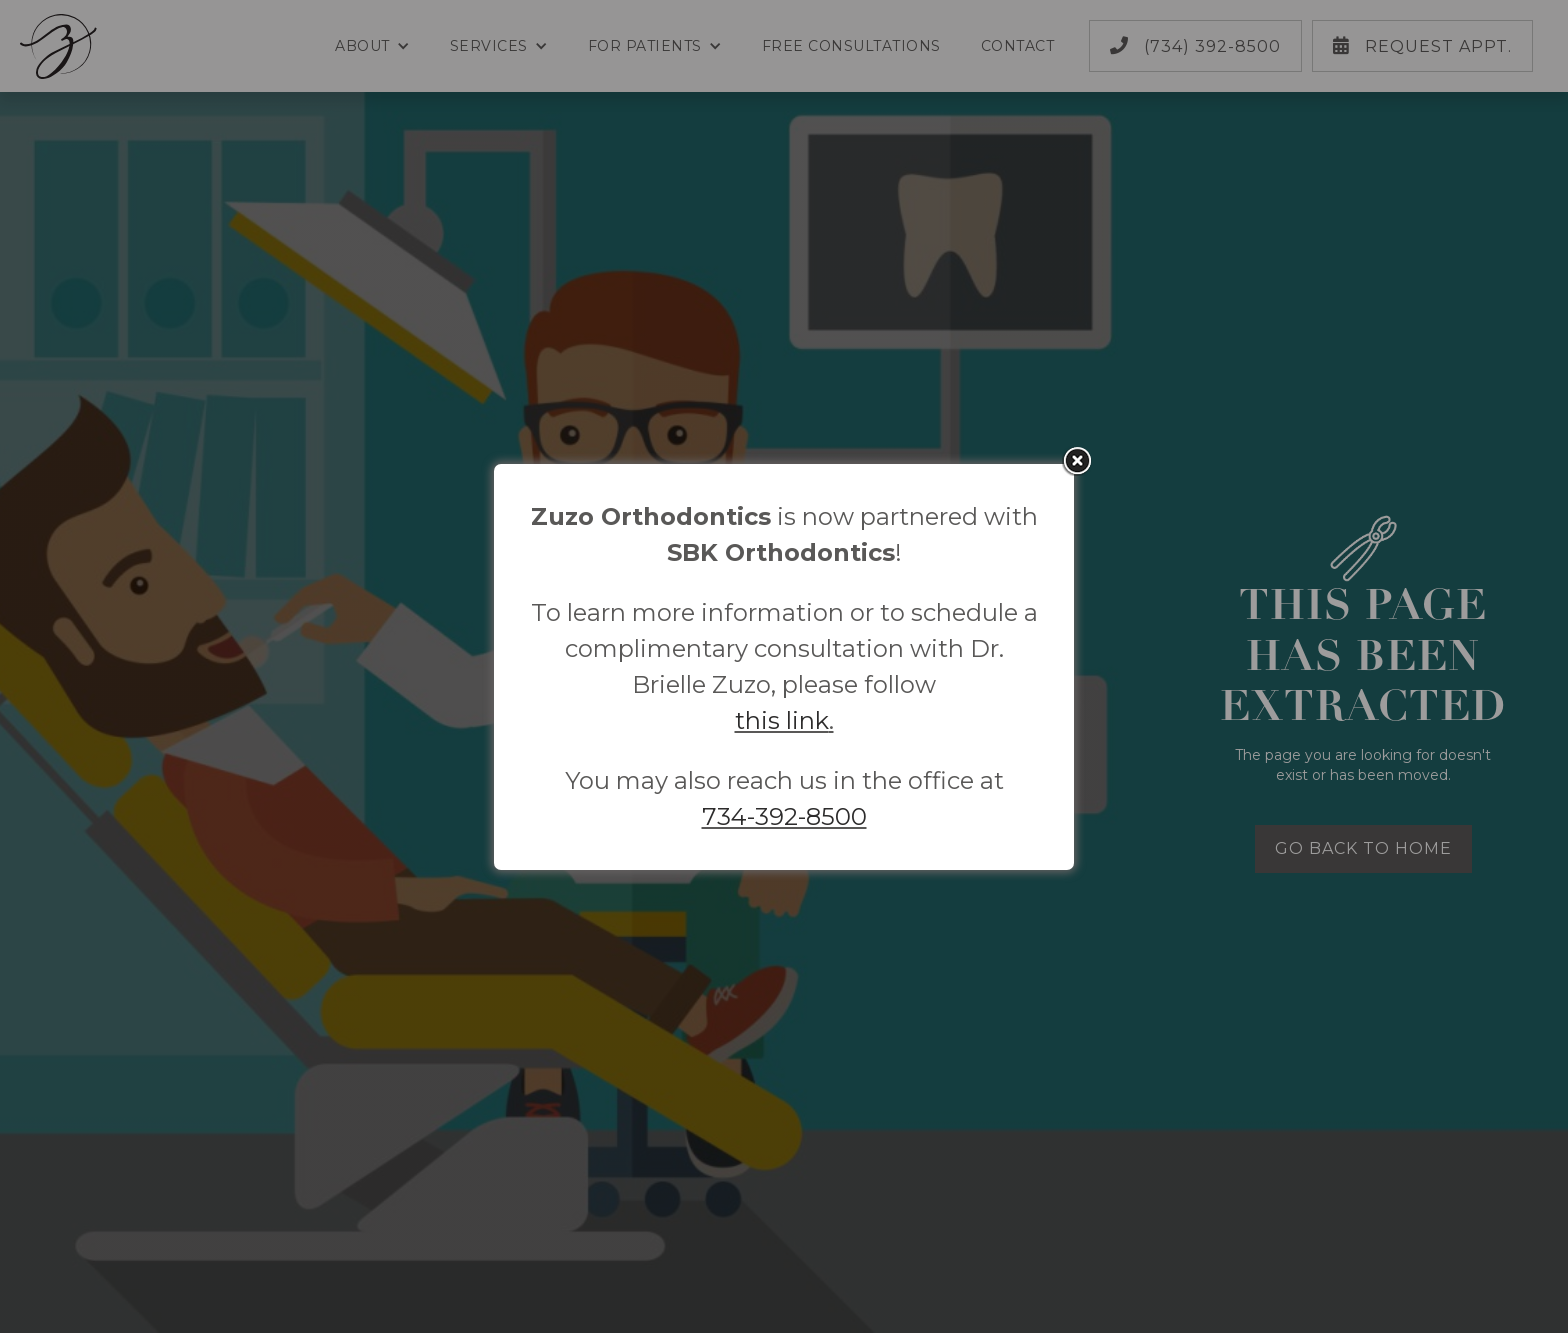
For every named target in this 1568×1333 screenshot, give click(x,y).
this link (782, 720)
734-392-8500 (784, 816)
